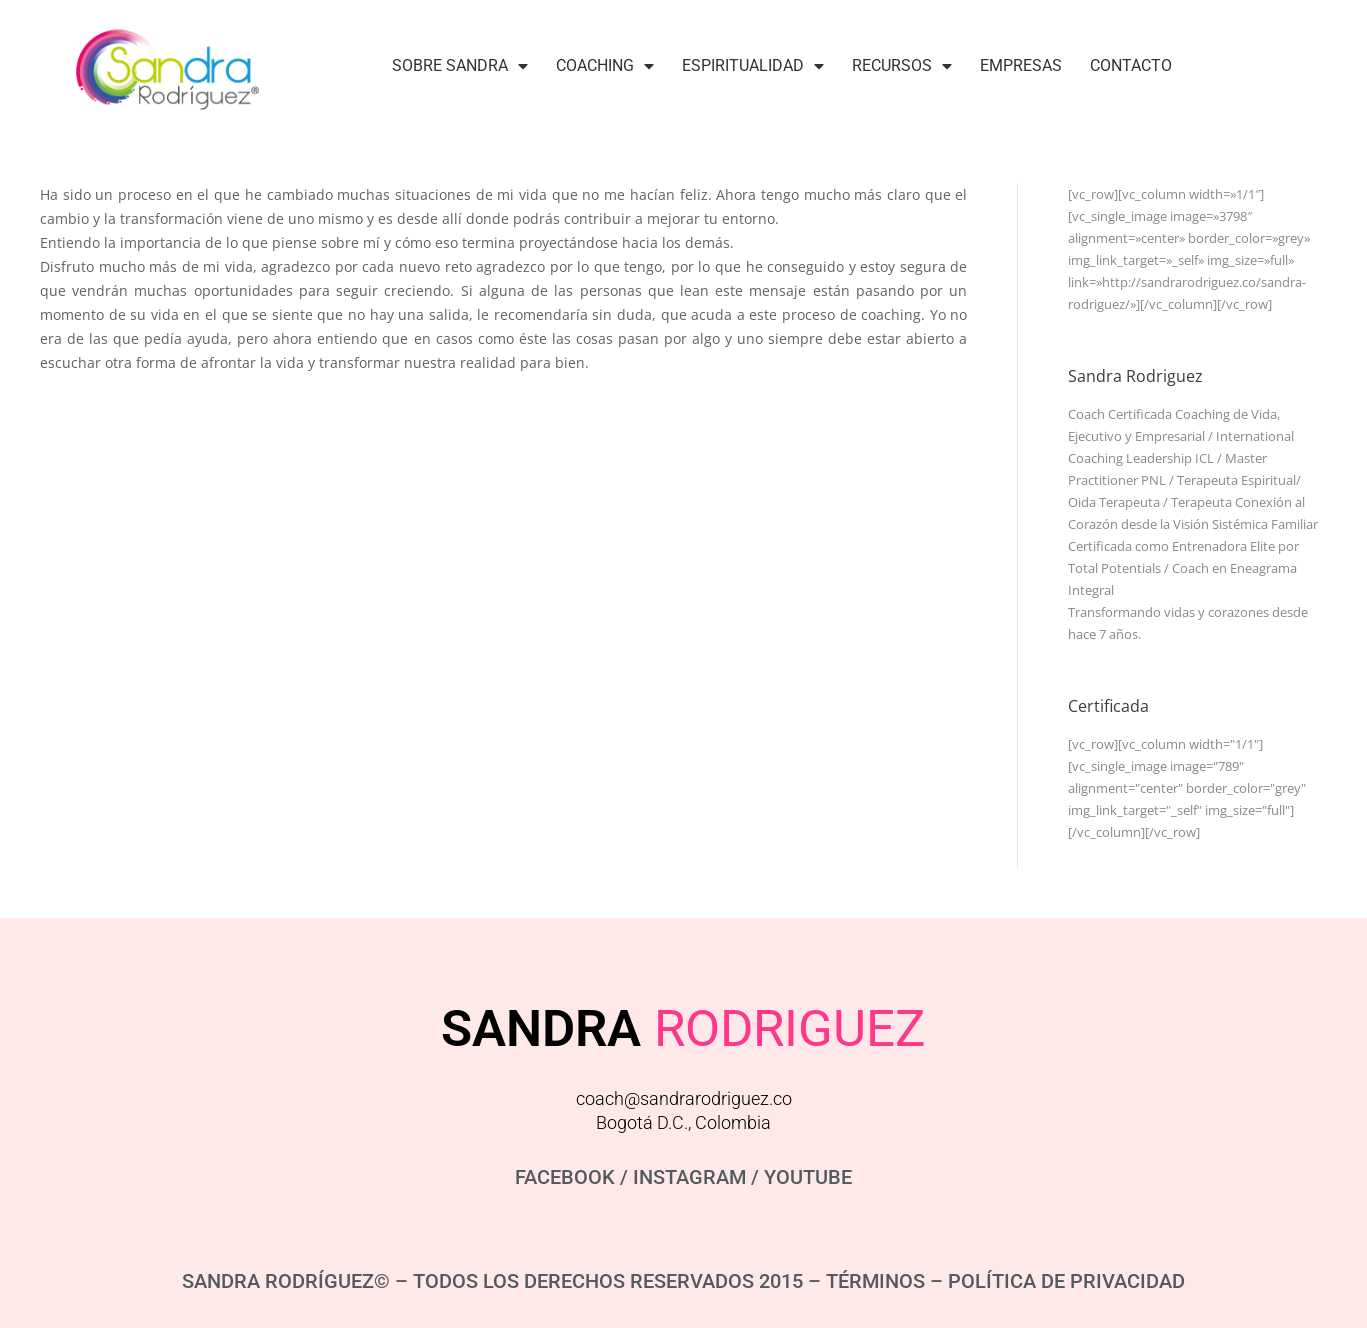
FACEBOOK (565, 1177)
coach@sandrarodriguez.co (684, 1098)
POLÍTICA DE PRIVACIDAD (1066, 1281)
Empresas (1021, 65)
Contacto (1131, 65)
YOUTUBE (808, 1177)
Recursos (902, 66)
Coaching (605, 66)
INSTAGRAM (689, 1177)
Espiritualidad (753, 66)
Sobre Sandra (460, 66)
